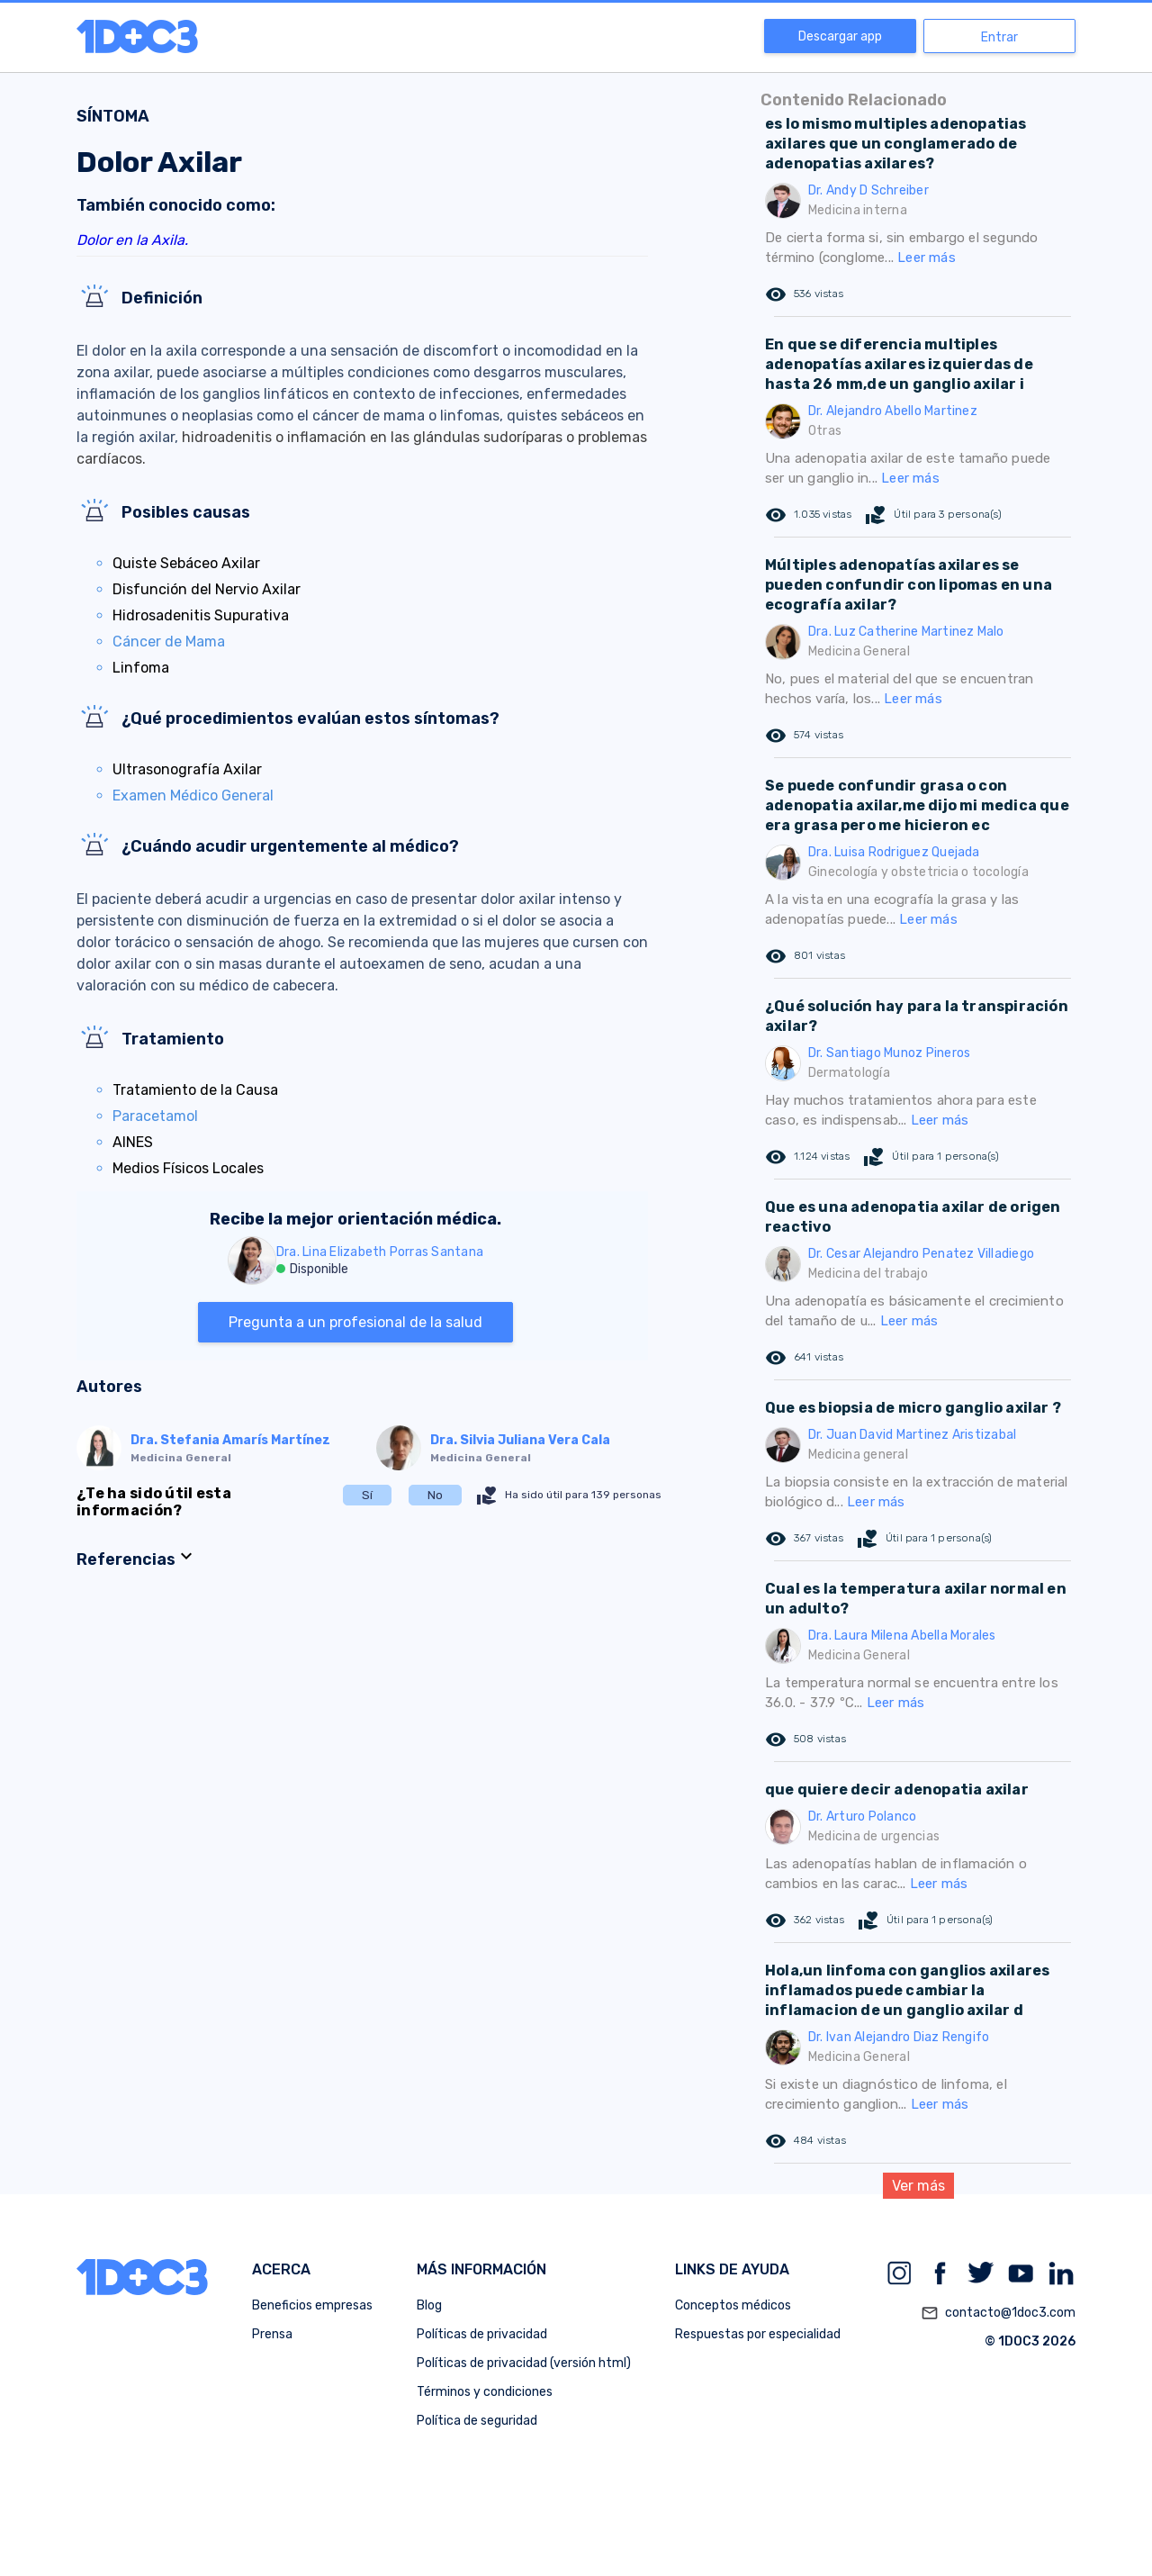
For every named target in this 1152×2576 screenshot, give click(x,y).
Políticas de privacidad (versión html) (524, 2363)
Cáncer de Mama (168, 641)
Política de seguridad (477, 2420)
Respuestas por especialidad (758, 2334)
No (435, 1495)
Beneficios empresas (312, 2305)
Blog (429, 2305)
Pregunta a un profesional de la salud (355, 1322)
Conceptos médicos (733, 2305)
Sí (367, 1495)
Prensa (272, 2334)
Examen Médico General (193, 795)
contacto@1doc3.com (998, 2313)
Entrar (999, 37)
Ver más (918, 2185)
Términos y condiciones (485, 2392)
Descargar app (840, 36)
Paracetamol (155, 1116)
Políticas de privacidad (482, 2334)
